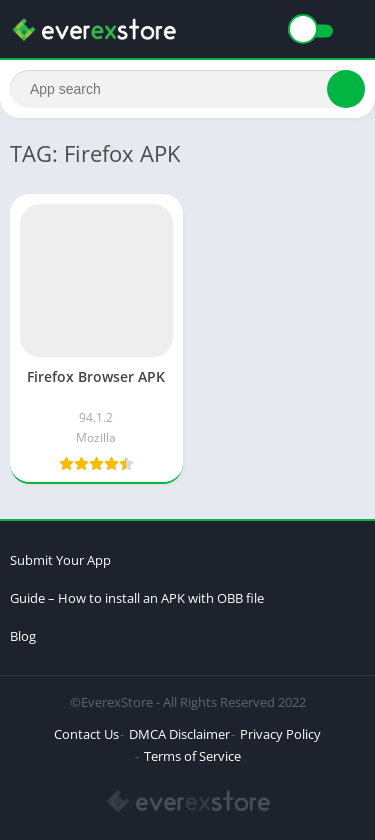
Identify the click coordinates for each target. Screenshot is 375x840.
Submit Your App (60, 560)
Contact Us (86, 734)
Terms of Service (192, 756)
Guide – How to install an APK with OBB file (137, 598)
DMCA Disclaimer (179, 734)
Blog (23, 636)
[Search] (187, 89)
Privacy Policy (280, 734)
